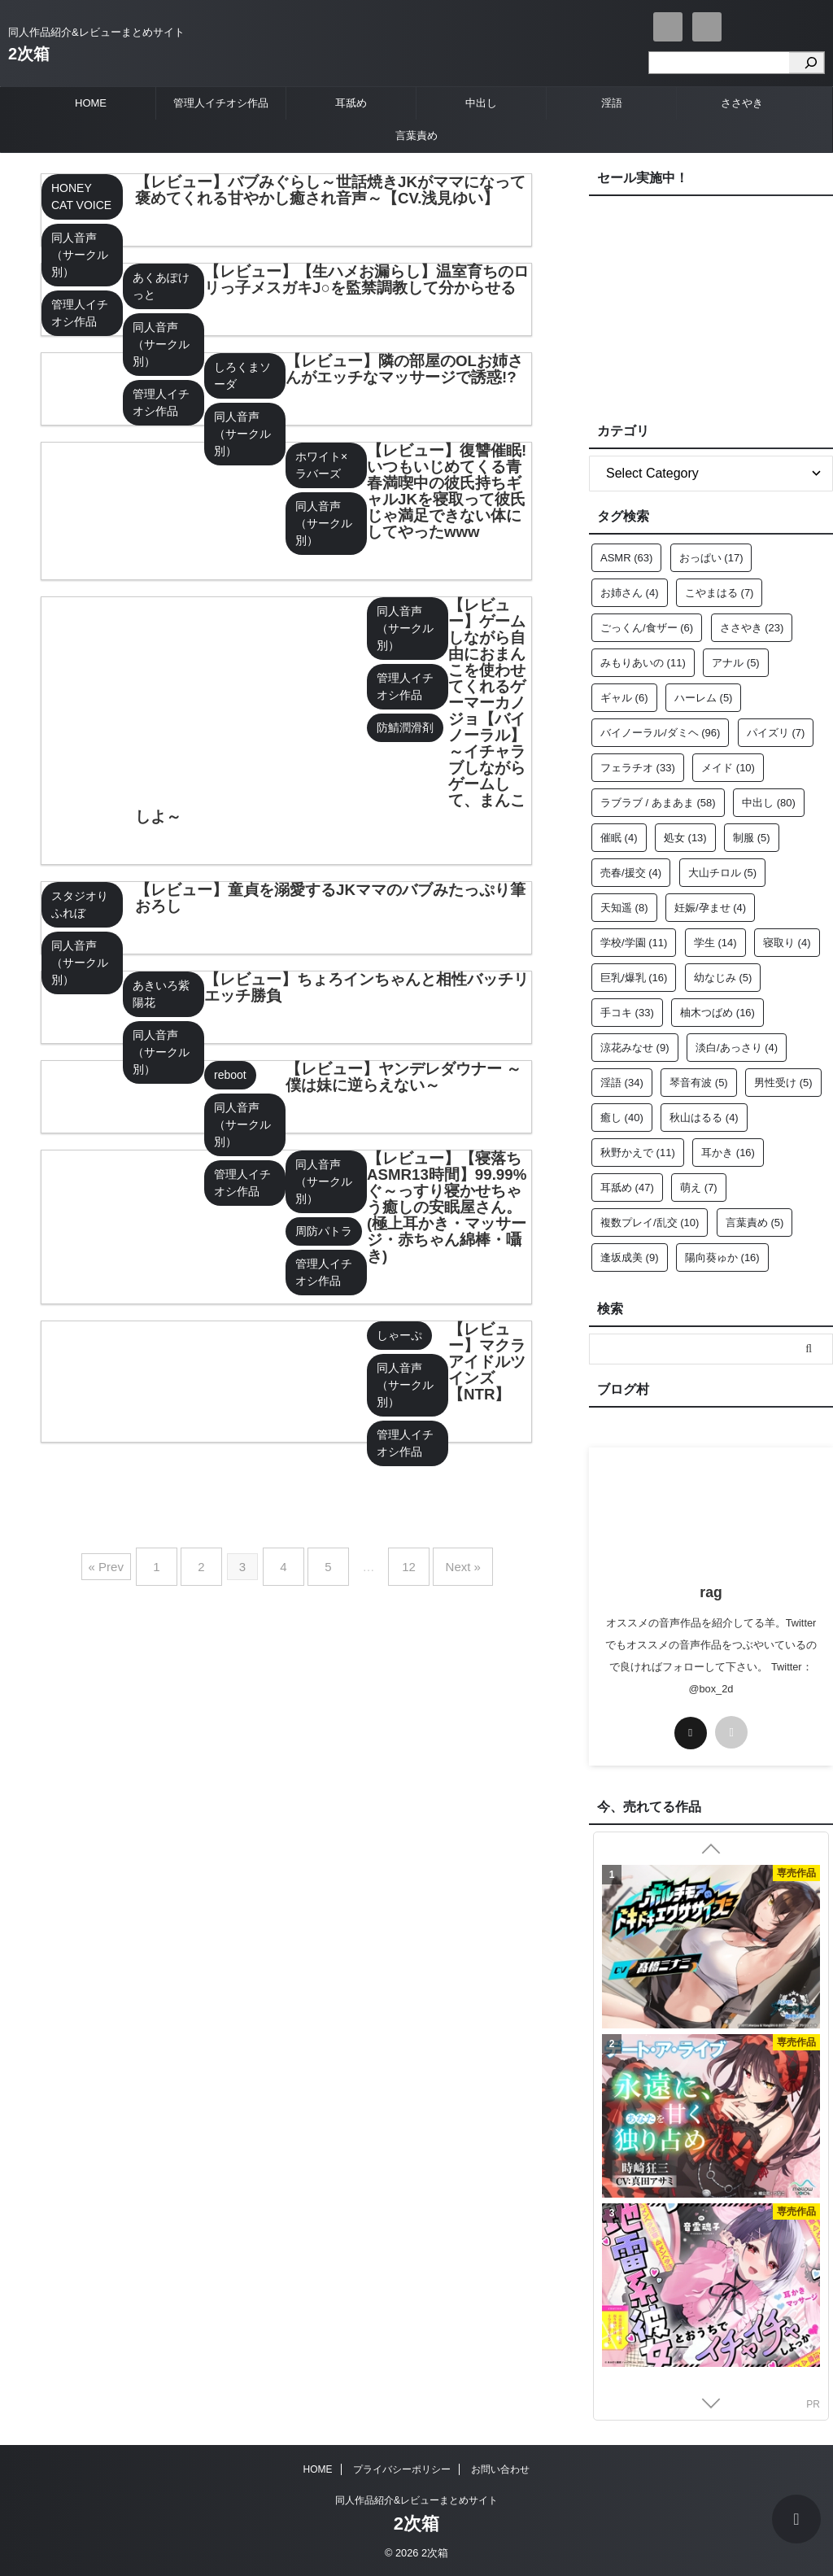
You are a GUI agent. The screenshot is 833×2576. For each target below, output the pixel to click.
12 (398, 1561)
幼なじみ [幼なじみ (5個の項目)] (723, 977)
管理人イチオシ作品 (220, 103)
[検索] (806, 62)
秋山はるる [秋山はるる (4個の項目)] (704, 1117)
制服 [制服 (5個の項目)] (751, 838)
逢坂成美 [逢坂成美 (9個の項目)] (629, 1257)
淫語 (611, 103)
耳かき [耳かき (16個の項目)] (728, 1152)
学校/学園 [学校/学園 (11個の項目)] (633, 943)
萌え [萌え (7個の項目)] (698, 1187)
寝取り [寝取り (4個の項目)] (787, 943)
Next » (444, 1561)
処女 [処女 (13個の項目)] (685, 838)
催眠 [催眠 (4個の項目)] (619, 838)
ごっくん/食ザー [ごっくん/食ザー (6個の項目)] (646, 628)
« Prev (128, 1561)
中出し (481, 103)
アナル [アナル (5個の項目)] (736, 663)
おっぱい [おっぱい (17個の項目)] (711, 558)
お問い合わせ (500, 2469)
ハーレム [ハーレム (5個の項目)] (703, 698)
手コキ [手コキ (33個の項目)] (627, 1012)
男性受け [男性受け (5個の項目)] (783, 1082)
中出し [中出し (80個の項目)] (769, 803)
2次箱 (29, 54)
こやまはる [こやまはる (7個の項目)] (719, 593)
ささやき (742, 103)
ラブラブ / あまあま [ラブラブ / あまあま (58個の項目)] (658, 803)
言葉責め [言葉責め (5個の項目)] (755, 1222)
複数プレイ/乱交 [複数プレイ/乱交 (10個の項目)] (649, 1222)
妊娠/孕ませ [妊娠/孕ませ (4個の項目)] (710, 908)
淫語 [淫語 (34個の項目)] (621, 1082)
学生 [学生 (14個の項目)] (715, 943)
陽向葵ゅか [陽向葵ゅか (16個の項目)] (722, 1257)
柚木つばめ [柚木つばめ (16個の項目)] (717, 1012)
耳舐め (351, 103)
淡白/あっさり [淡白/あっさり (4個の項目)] (737, 1047)
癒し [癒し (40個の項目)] (621, 1117)
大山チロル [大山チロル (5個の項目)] (722, 873)
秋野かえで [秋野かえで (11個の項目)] (637, 1152)
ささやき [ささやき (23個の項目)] (752, 628)
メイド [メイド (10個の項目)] (728, 768)
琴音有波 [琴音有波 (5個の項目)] (698, 1082)
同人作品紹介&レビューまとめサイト (416, 2500)
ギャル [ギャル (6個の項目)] (624, 698)
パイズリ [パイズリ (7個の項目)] (776, 733)
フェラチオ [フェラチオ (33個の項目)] (637, 768)
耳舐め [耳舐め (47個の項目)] (627, 1187)
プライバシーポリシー (402, 2469)
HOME (91, 103)
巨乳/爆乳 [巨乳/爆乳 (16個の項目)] (633, 977)
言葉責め (416, 135)
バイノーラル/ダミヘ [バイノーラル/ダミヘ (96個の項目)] (660, 733)
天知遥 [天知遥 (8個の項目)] (624, 908)
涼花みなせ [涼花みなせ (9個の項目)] (634, 1047)
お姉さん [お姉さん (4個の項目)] (629, 593)
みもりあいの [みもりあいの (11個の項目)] (643, 663)
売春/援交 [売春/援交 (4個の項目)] (630, 873)
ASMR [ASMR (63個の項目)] (626, 558)
